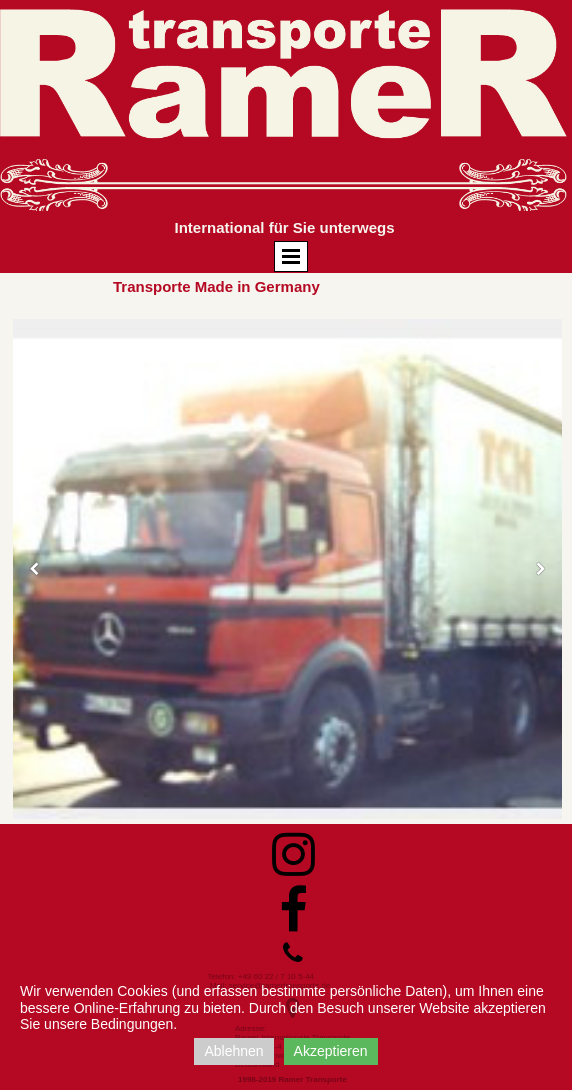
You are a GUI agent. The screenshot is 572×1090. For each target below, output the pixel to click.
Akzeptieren (331, 1051)
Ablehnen (233, 1051)
